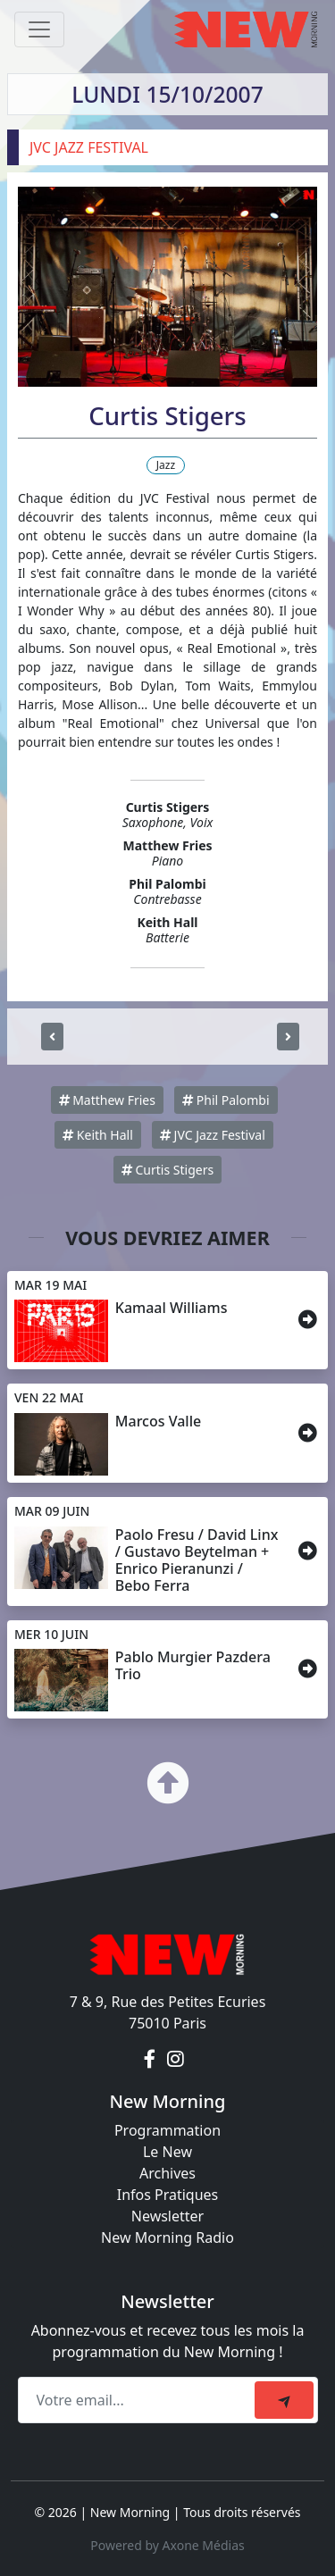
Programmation (167, 2130)
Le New (167, 2152)
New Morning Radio (167, 2237)
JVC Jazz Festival (212, 1134)
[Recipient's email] (138, 2400)
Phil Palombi (225, 1099)
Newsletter (167, 2216)
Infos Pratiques (168, 2194)
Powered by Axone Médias (167, 2545)
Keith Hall (98, 1134)
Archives (167, 2173)
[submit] (284, 2400)
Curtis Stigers (167, 1169)
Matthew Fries (107, 1099)
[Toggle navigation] (39, 29)
